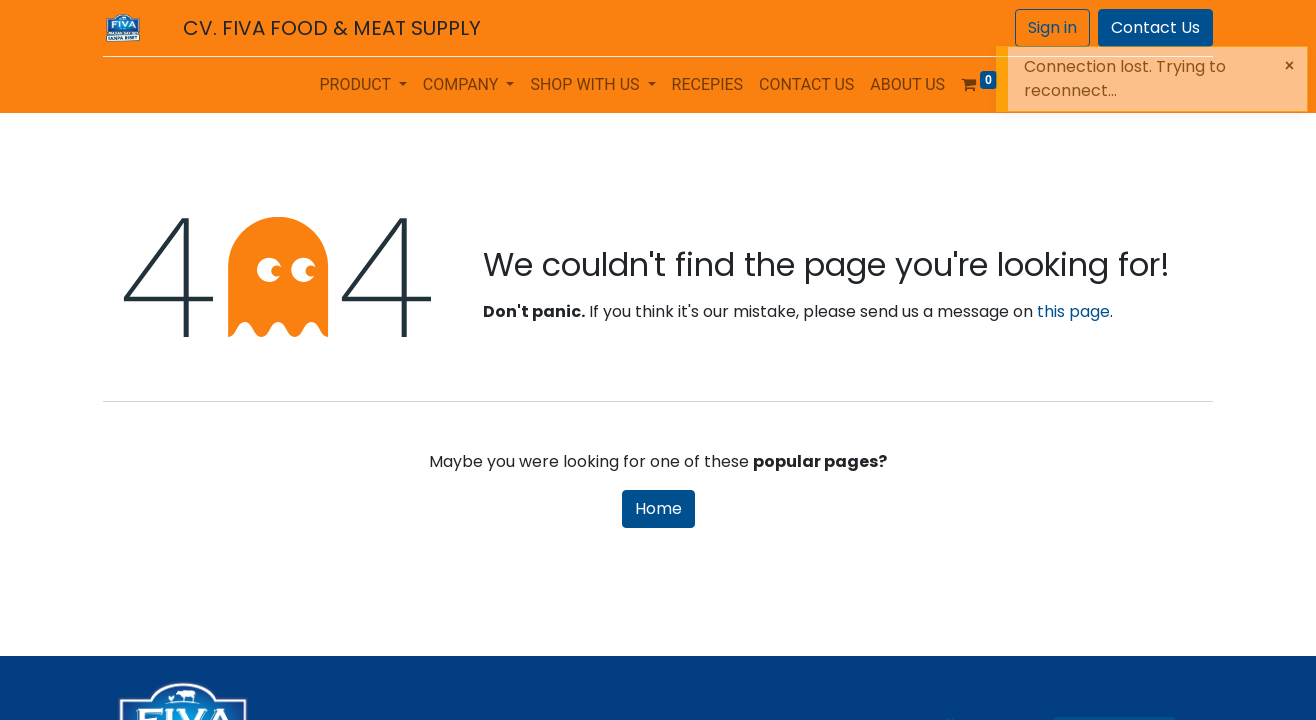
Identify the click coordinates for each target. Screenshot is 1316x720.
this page (1073, 311)
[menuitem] (708, 85)
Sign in (1052, 27)
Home (658, 508)
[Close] (1289, 66)
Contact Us (1155, 27)
